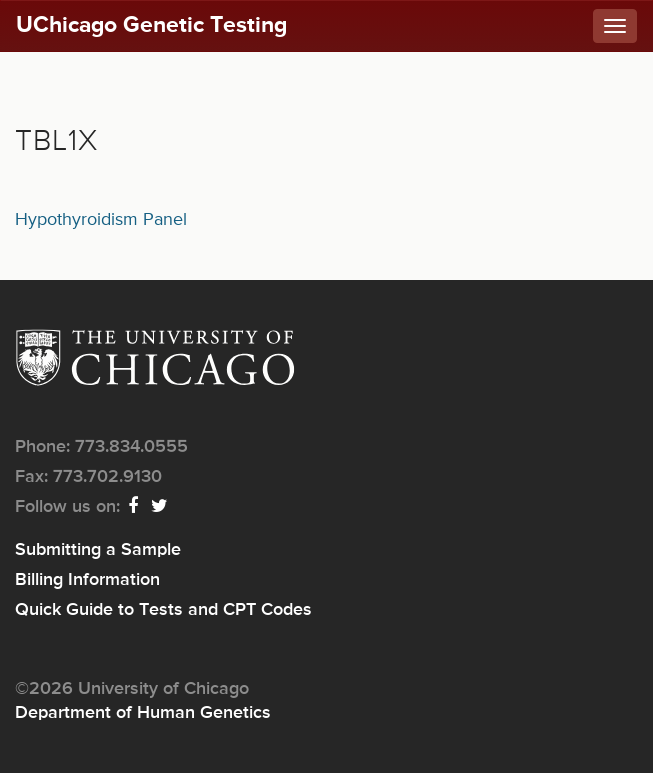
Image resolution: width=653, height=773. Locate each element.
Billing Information (87, 580)
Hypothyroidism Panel (101, 220)
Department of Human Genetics (143, 713)
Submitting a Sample (98, 550)
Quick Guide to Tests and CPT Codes (163, 610)
